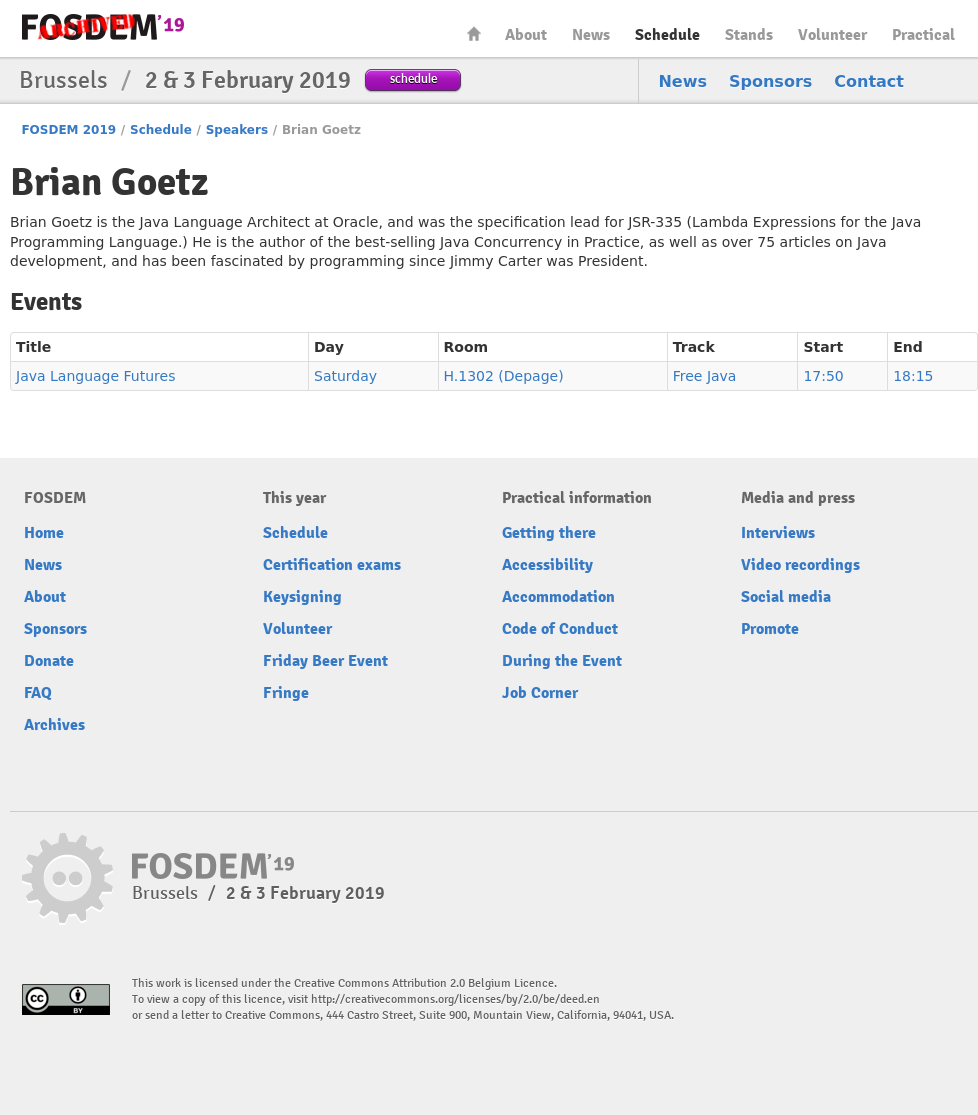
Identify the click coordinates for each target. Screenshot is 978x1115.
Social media (786, 597)
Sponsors (770, 81)
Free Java (705, 376)
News (591, 35)
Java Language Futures (95, 376)
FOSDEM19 (103, 27)
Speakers (237, 130)
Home (474, 33)
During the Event (562, 661)
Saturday (345, 376)
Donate (49, 661)
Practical (923, 35)
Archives (54, 725)
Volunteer (832, 35)
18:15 (913, 376)
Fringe (286, 693)
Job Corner (540, 693)
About (526, 35)
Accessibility (547, 565)
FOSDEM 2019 (68, 130)
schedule (413, 78)
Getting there (549, 533)
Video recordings (800, 565)
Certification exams (332, 565)
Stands (749, 35)
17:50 (823, 376)
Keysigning (302, 597)
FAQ (38, 693)
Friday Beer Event (325, 661)
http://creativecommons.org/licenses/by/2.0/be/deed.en (455, 999)
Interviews (778, 533)
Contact (869, 81)
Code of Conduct (560, 629)
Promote (770, 629)
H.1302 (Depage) (504, 376)
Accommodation (558, 597)
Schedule (667, 35)
